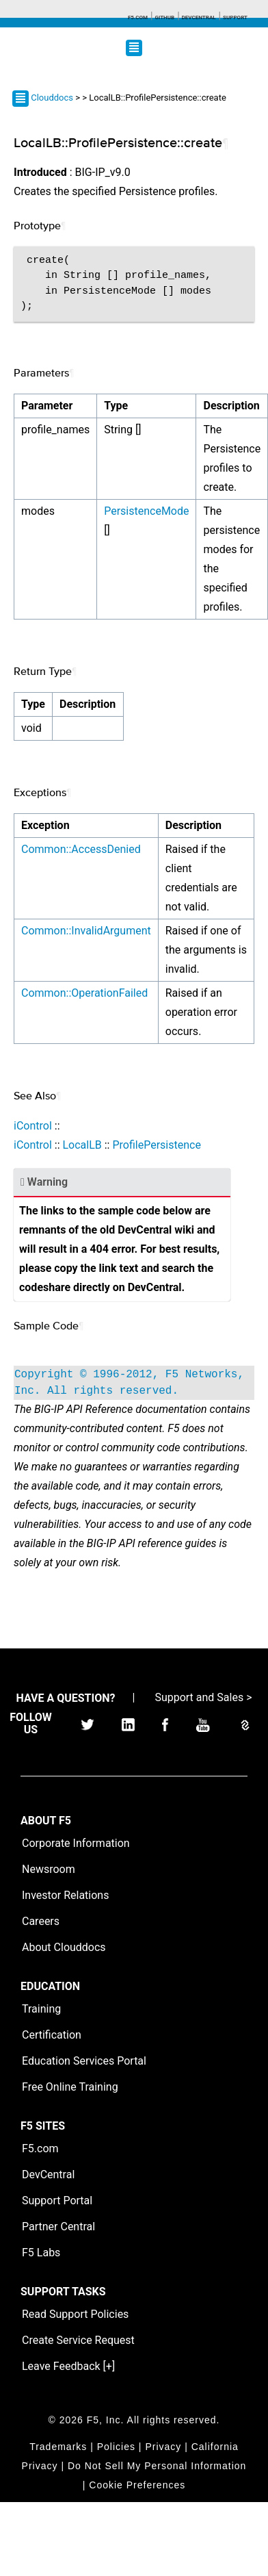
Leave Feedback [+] (68, 2366)
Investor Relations (65, 1895)
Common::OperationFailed (84, 992)
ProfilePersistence (156, 1144)
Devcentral (199, 17)
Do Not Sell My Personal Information (157, 2465)
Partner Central (58, 2226)
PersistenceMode (146, 511)
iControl (33, 1125)
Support (235, 17)
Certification (51, 2034)
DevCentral (48, 2174)
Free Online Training (70, 2086)
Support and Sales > (203, 1697)
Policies (116, 2446)
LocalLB (81, 1144)
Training (41, 2008)
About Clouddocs (64, 1947)
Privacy (163, 2446)
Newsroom (48, 1869)
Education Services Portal (84, 2060)
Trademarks (58, 2446)
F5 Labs (41, 2252)
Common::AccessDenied (81, 849)
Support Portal (57, 2200)
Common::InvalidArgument (86, 930)
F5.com (138, 17)
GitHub (164, 17)
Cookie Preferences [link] (137, 2484)
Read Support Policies (75, 2314)
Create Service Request (78, 2340)
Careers (40, 1921)
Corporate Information (76, 1843)
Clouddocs (52, 97)
